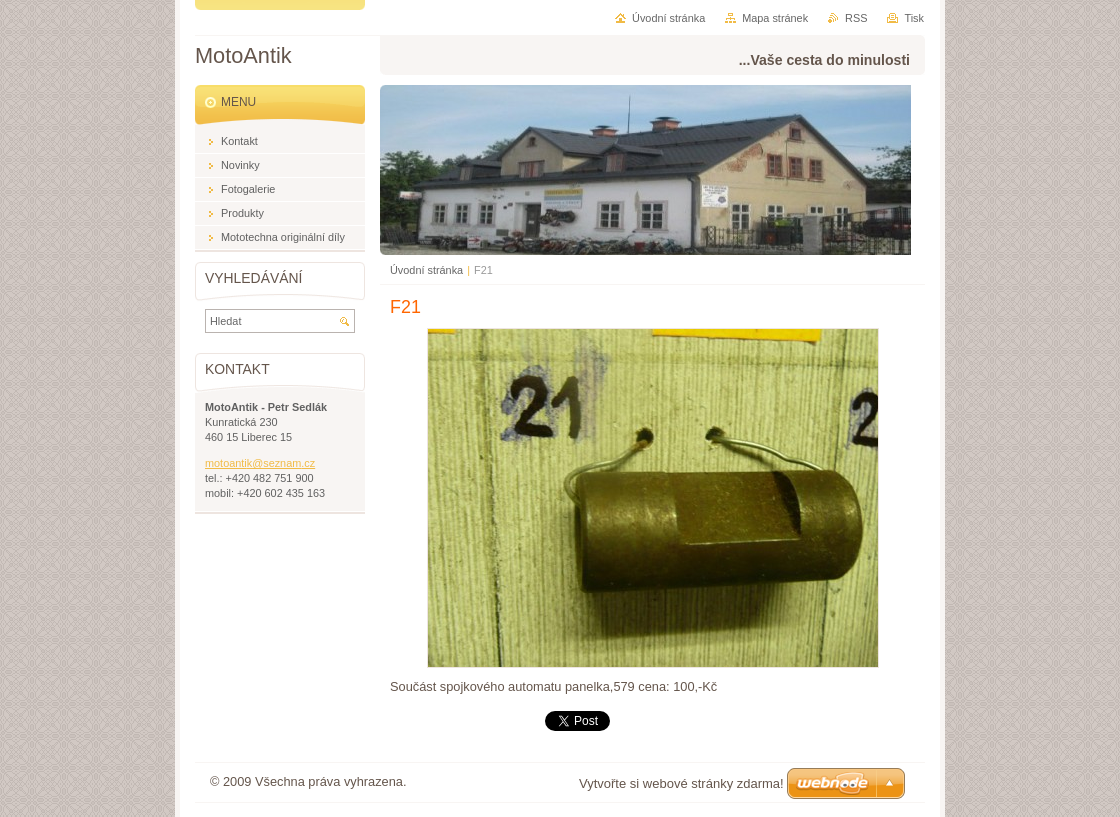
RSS (856, 18)
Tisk (914, 18)
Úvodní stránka (426, 270)
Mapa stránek (775, 18)
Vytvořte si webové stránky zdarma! (681, 783)
